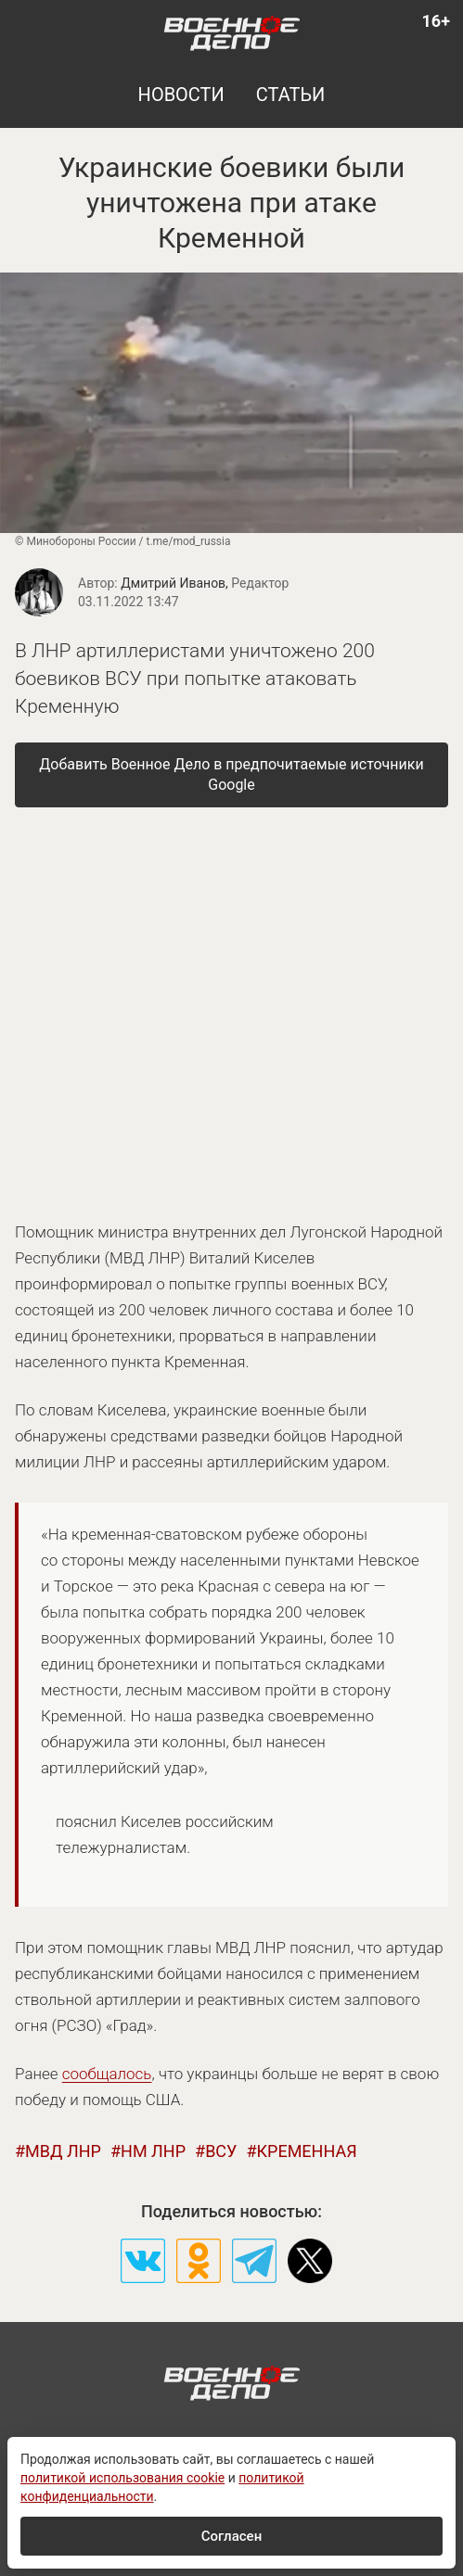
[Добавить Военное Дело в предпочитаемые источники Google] (231, 774)
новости (181, 94)
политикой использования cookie (122, 2477)
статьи (291, 94)
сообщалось (107, 2073)
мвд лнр (63, 2151)
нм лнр (153, 2151)
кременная (306, 2151)
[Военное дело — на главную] (231, 32)
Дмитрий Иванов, (205, 583)
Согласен (231, 2536)
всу (221, 2151)
